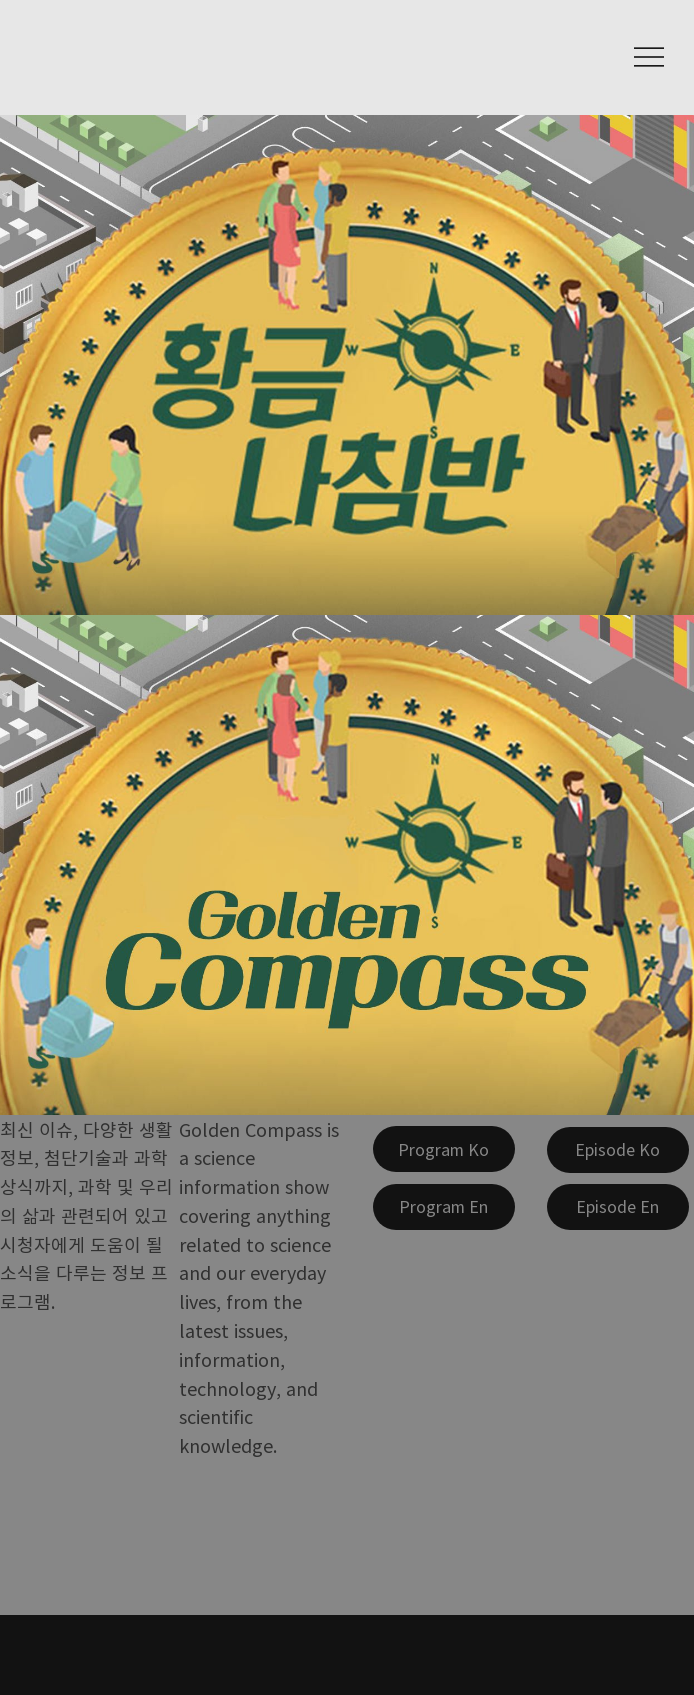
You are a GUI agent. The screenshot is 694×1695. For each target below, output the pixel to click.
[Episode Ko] (618, 1150)
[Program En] (444, 1207)
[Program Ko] (444, 1149)
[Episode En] (618, 1207)
